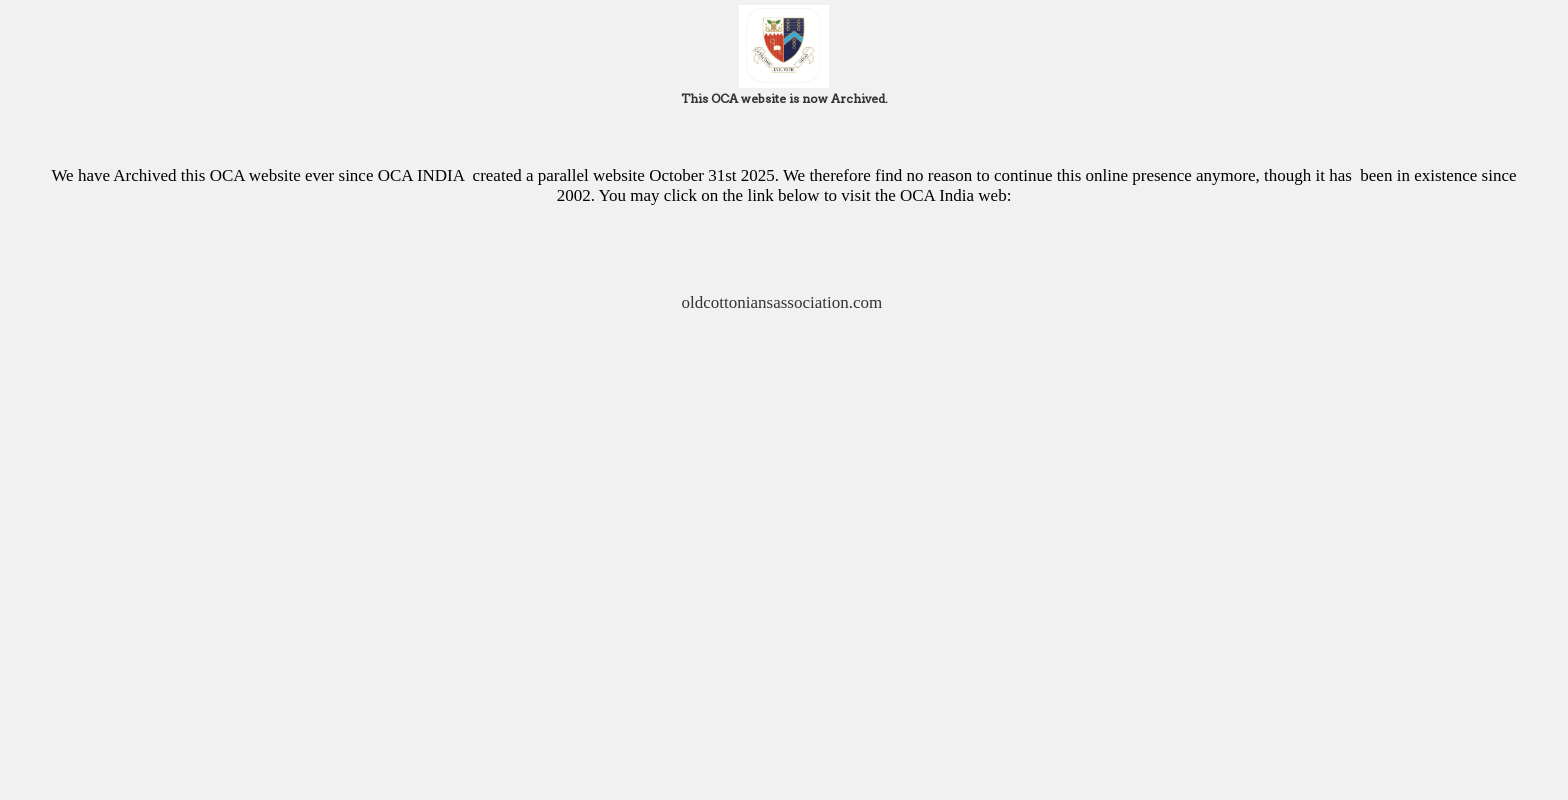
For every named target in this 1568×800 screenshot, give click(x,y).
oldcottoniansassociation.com (784, 302)
